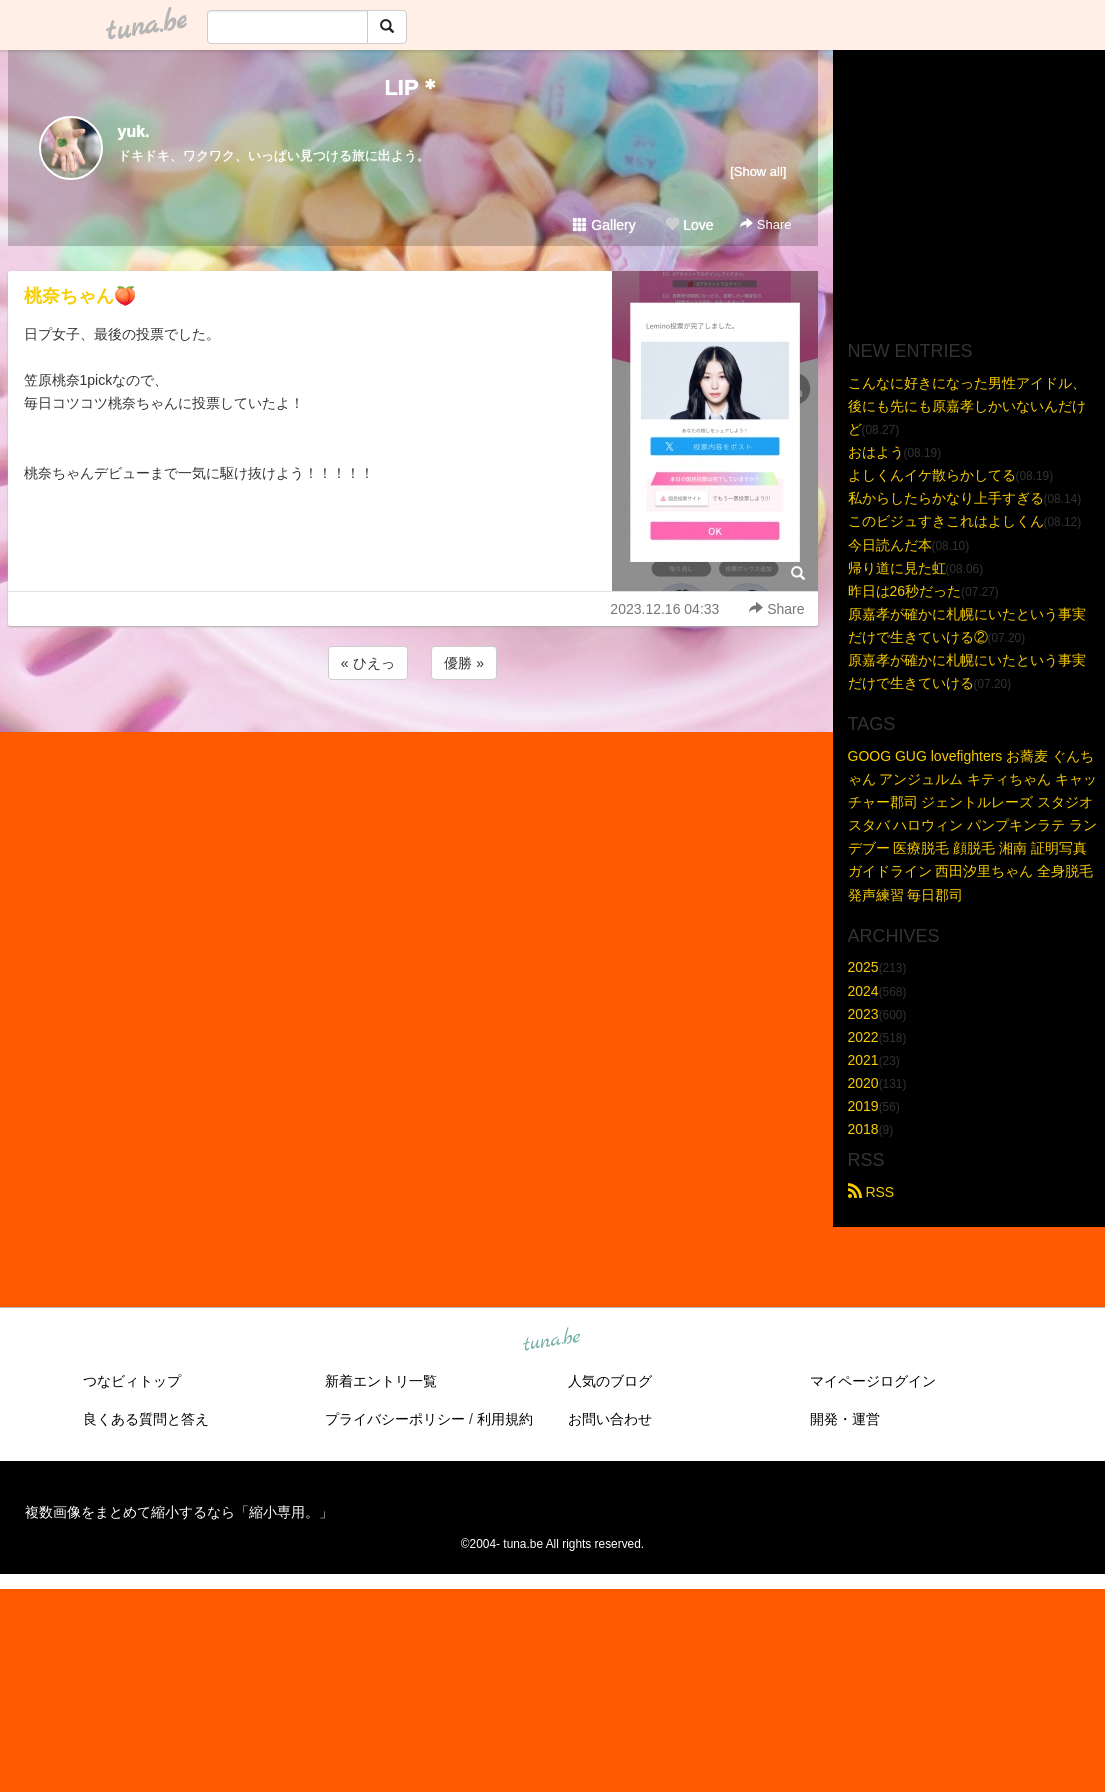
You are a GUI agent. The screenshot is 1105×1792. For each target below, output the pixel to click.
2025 (863, 967)
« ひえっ (368, 663)
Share (765, 224)
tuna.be (552, 1341)
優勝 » (464, 663)
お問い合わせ (610, 1419)
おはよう (876, 452)
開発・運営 (845, 1419)
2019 (863, 1106)
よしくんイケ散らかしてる (932, 475)
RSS (871, 1192)
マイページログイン (873, 1381)
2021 (863, 1060)
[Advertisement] (413, 738)
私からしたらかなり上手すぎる (946, 498)
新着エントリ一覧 (381, 1381)
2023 (863, 1014)
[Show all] (758, 171)
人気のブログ (610, 1381)
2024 (863, 991)
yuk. (134, 131)
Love (689, 225)
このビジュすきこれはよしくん (946, 521)
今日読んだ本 (890, 545)
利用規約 (505, 1419)
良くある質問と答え (146, 1419)
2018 (863, 1129)
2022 (863, 1037)
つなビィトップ (132, 1381)
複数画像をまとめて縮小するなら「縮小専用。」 (179, 1512)
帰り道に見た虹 (897, 568)
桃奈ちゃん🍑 (80, 296)
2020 (863, 1083)
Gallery (604, 225)
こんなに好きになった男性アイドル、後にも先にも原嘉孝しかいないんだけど (967, 406)
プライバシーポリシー (395, 1419)
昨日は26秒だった (905, 591)
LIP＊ (412, 87)
